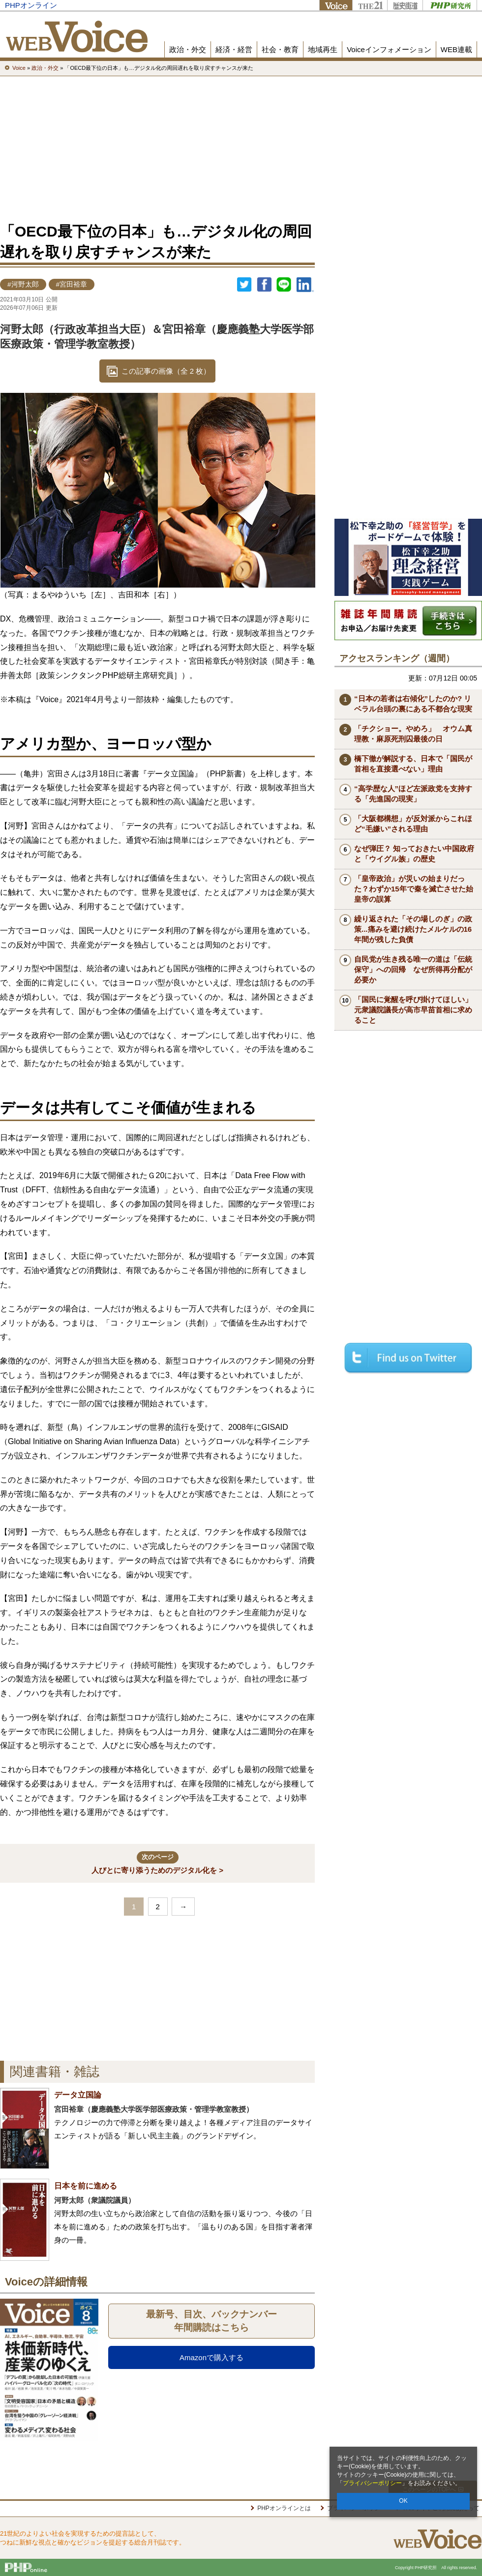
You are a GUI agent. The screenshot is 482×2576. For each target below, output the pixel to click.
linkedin (305, 284)
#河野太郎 (23, 284)
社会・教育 (280, 49)
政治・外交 (187, 49)
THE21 (369, 5)
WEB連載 (456, 49)
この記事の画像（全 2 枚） (166, 371)
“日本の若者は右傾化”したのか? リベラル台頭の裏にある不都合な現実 (413, 703)
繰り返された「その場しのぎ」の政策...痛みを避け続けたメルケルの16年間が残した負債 (413, 929)
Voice (335, 5)
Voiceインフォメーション (389, 49)
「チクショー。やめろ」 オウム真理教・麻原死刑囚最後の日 (413, 733)
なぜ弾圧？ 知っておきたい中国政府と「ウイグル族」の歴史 (414, 853)
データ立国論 (77, 2095)
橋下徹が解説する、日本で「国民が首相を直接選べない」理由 (413, 763)
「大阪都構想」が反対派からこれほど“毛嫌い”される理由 (413, 823)
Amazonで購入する (211, 2357)
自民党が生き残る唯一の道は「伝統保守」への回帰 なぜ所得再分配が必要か (413, 969)
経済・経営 (233, 49)
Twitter (244, 284)
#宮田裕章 (72, 284)
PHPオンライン (31, 5)
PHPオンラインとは (284, 2508)
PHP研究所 (449, 5)
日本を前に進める (85, 2186)
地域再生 (322, 49)
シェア (264, 284)
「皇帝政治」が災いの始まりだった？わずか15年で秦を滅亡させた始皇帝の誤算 (413, 888)
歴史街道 (404, 5)
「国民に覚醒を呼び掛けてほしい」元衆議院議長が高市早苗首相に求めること (413, 1009)
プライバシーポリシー (372, 2483)
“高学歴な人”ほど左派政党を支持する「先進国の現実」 (413, 793)
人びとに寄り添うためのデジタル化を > (157, 1862)
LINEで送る (283, 284)
